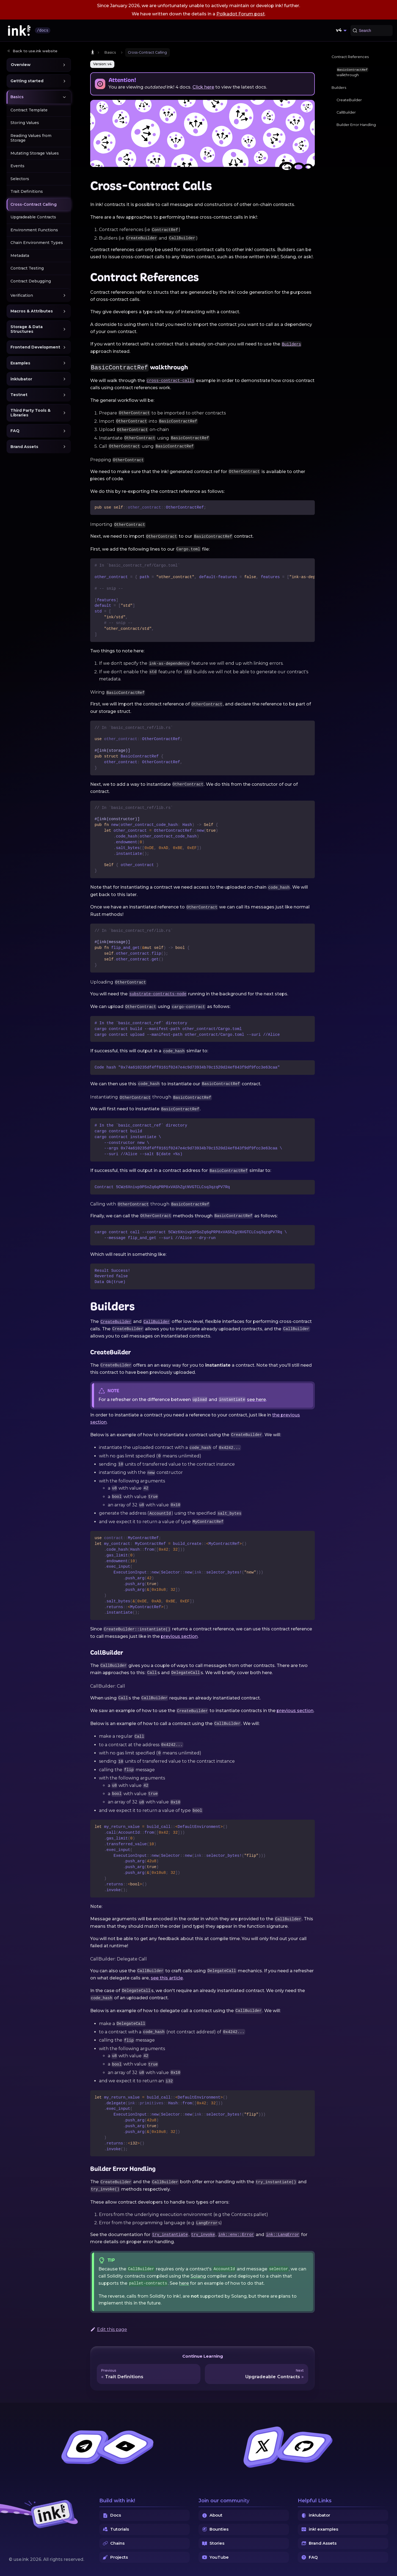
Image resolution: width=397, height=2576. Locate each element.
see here (256, 1399)
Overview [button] (21, 64)
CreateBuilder (349, 100)
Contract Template (29, 110)
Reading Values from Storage (30, 138)
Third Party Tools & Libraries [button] (30, 413)
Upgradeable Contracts (33, 217)
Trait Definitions (26, 191)
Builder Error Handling (356, 125)
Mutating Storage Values (34, 153)
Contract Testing (27, 268)
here (184, 2283)
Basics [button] (17, 96)
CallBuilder (346, 112)
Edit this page (108, 2329)
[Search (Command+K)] (372, 30)
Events (17, 165)
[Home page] (92, 52)
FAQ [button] (15, 430)
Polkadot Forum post (240, 14)
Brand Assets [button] (24, 446)
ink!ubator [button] (21, 379)
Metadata (19, 255)
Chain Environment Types (36, 242)
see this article (167, 1978)
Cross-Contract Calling (33, 204)
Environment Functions (34, 229)
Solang (198, 2276)
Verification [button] (21, 295)
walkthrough (352, 72)
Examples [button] (20, 363)
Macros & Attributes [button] (31, 311)
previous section (179, 1636)
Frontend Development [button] (35, 347)
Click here (203, 87)
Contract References (350, 57)
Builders (339, 88)
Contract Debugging (30, 281)
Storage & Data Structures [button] (26, 329)
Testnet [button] (18, 394)
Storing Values (24, 122)
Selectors (19, 178)
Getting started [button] (26, 80)
